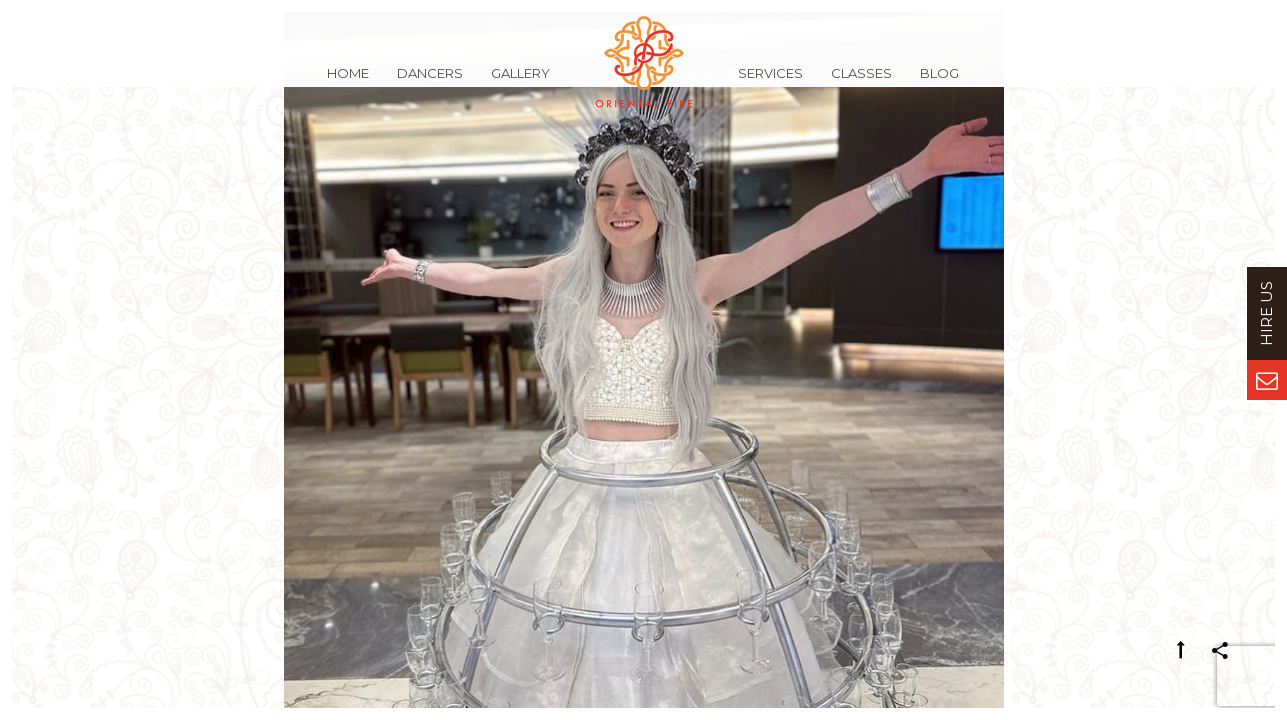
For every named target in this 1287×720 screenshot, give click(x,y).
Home (348, 84)
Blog (939, 84)
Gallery (520, 84)
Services (770, 84)
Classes (861, 84)
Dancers (430, 84)
